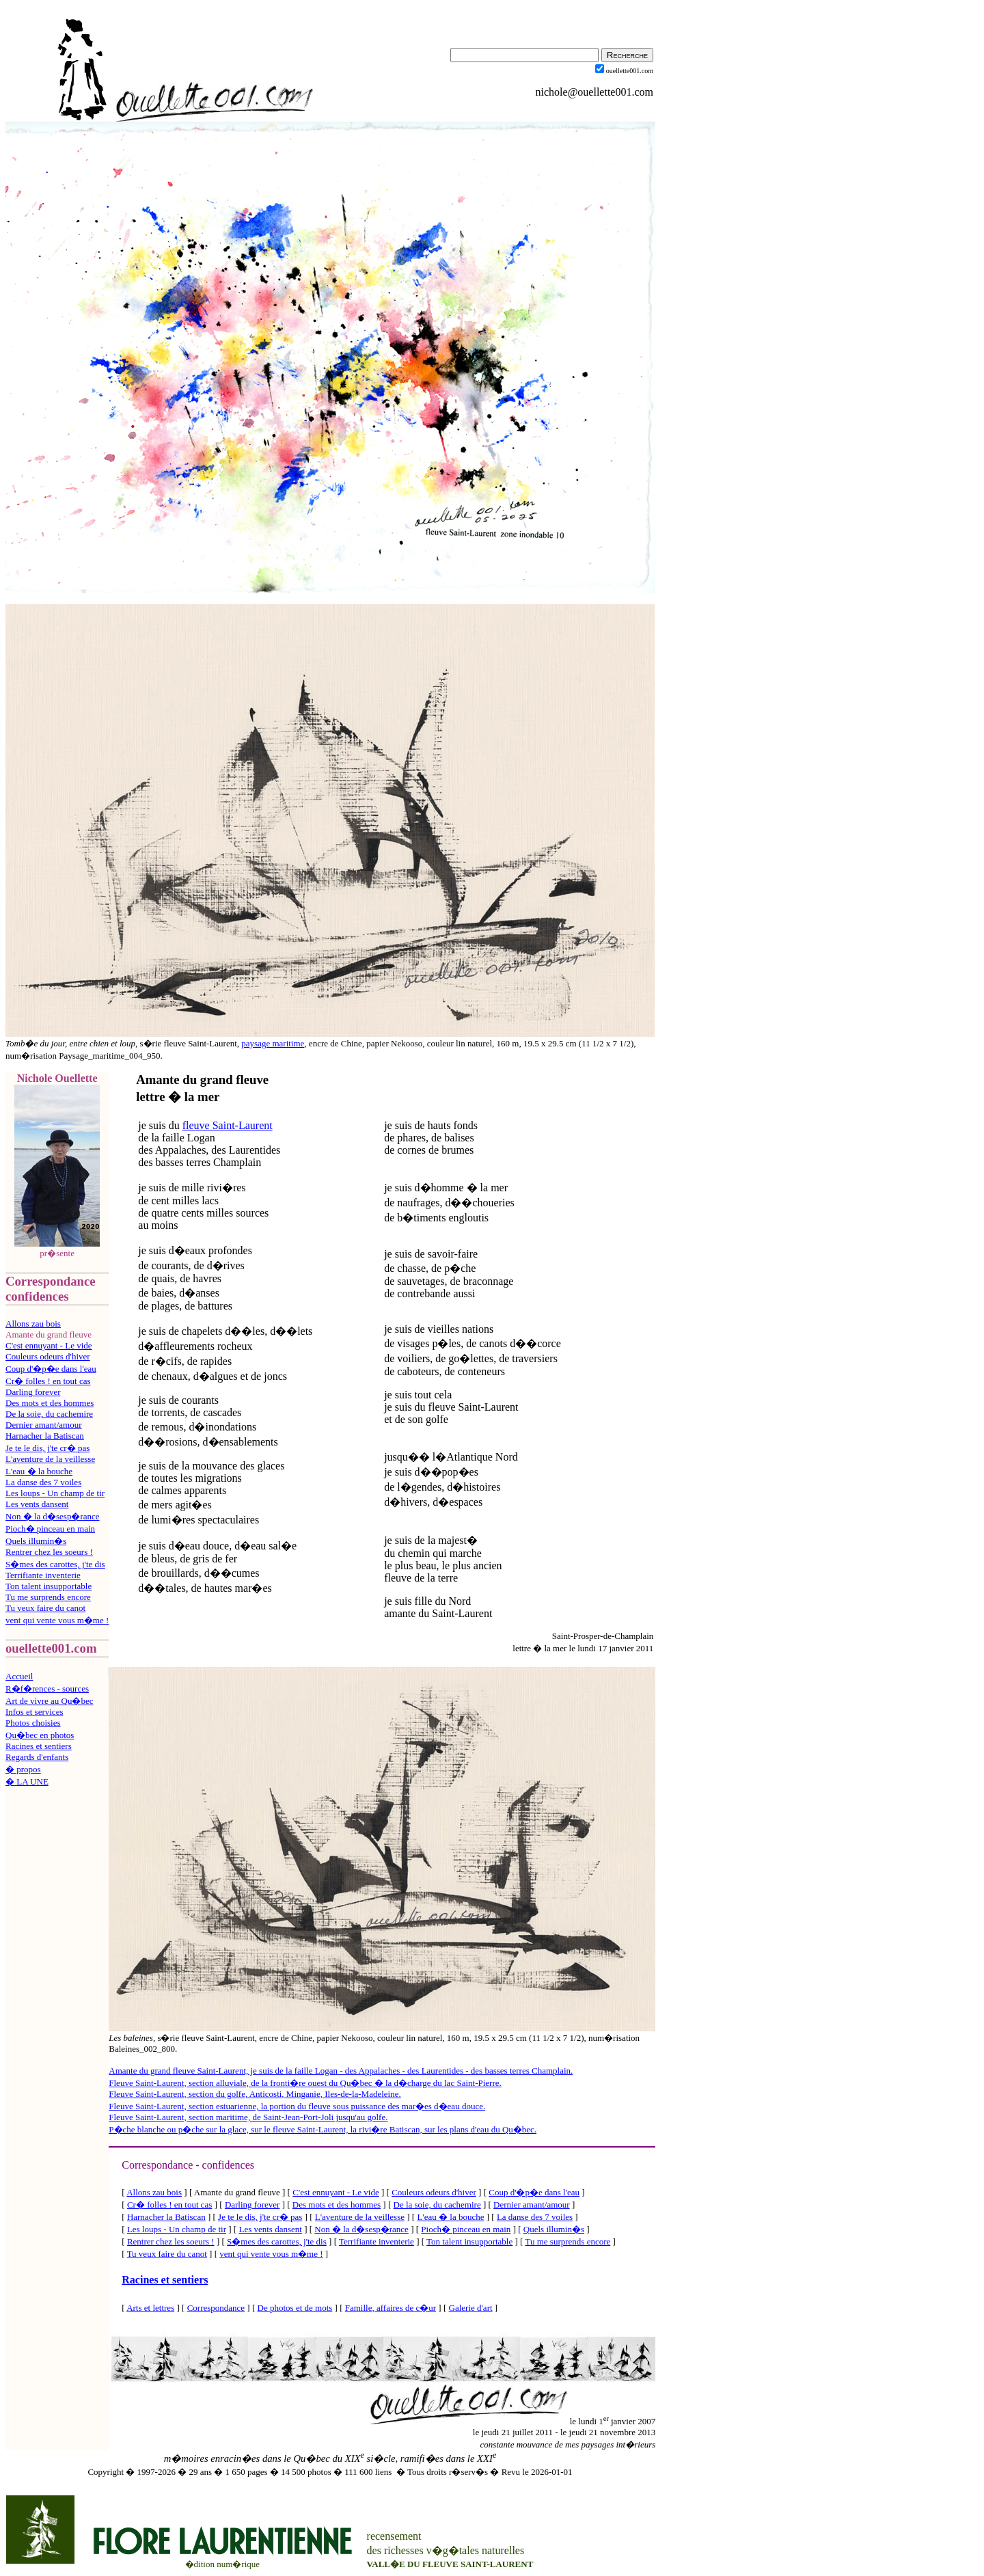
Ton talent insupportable (48, 1586)
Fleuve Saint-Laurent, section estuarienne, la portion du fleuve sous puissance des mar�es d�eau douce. (297, 2106)
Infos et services (34, 1712)
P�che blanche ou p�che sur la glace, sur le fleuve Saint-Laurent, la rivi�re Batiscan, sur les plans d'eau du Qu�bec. (322, 2129)
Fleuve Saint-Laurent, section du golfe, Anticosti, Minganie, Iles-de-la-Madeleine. (254, 2094)
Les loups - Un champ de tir (55, 1493)
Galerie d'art (471, 2308)
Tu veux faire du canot (45, 1608)
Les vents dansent (36, 1504)
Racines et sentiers (38, 1746)
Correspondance (216, 2308)
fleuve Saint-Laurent (227, 1125)
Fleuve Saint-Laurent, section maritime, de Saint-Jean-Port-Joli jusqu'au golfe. (248, 2117)
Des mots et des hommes (49, 1403)
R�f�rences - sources (47, 1688)
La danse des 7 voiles (43, 1482)
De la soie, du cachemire (49, 1414)
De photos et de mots (295, 2308)
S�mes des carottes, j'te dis (55, 1564)
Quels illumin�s (35, 1541)
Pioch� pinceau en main (50, 1528)
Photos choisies (33, 1723)
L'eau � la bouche (38, 1471)
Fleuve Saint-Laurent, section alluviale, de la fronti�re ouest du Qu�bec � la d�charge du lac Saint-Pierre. (305, 2083)
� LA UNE (27, 1781)
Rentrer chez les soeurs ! (49, 1552)
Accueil (19, 1676)
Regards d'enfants (36, 1757)
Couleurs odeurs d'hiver (47, 1356)
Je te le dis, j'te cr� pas (47, 1448)
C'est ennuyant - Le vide (48, 1345)
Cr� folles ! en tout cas (48, 1381)
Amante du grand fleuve (202, 1079)
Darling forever (33, 1392)
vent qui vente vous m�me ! (57, 1620)
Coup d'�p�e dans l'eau (50, 1369)
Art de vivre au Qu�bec (49, 1701)
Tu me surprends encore (48, 1597)
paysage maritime (272, 1043)
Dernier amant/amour (43, 1425)
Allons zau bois (33, 1323)
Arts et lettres (150, 2308)
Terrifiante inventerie (43, 1575)
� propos (23, 1769)
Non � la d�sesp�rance (52, 1516)
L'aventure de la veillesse (50, 1459)
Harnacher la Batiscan (44, 1436)
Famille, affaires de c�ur (390, 2308)
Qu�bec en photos (39, 1735)
